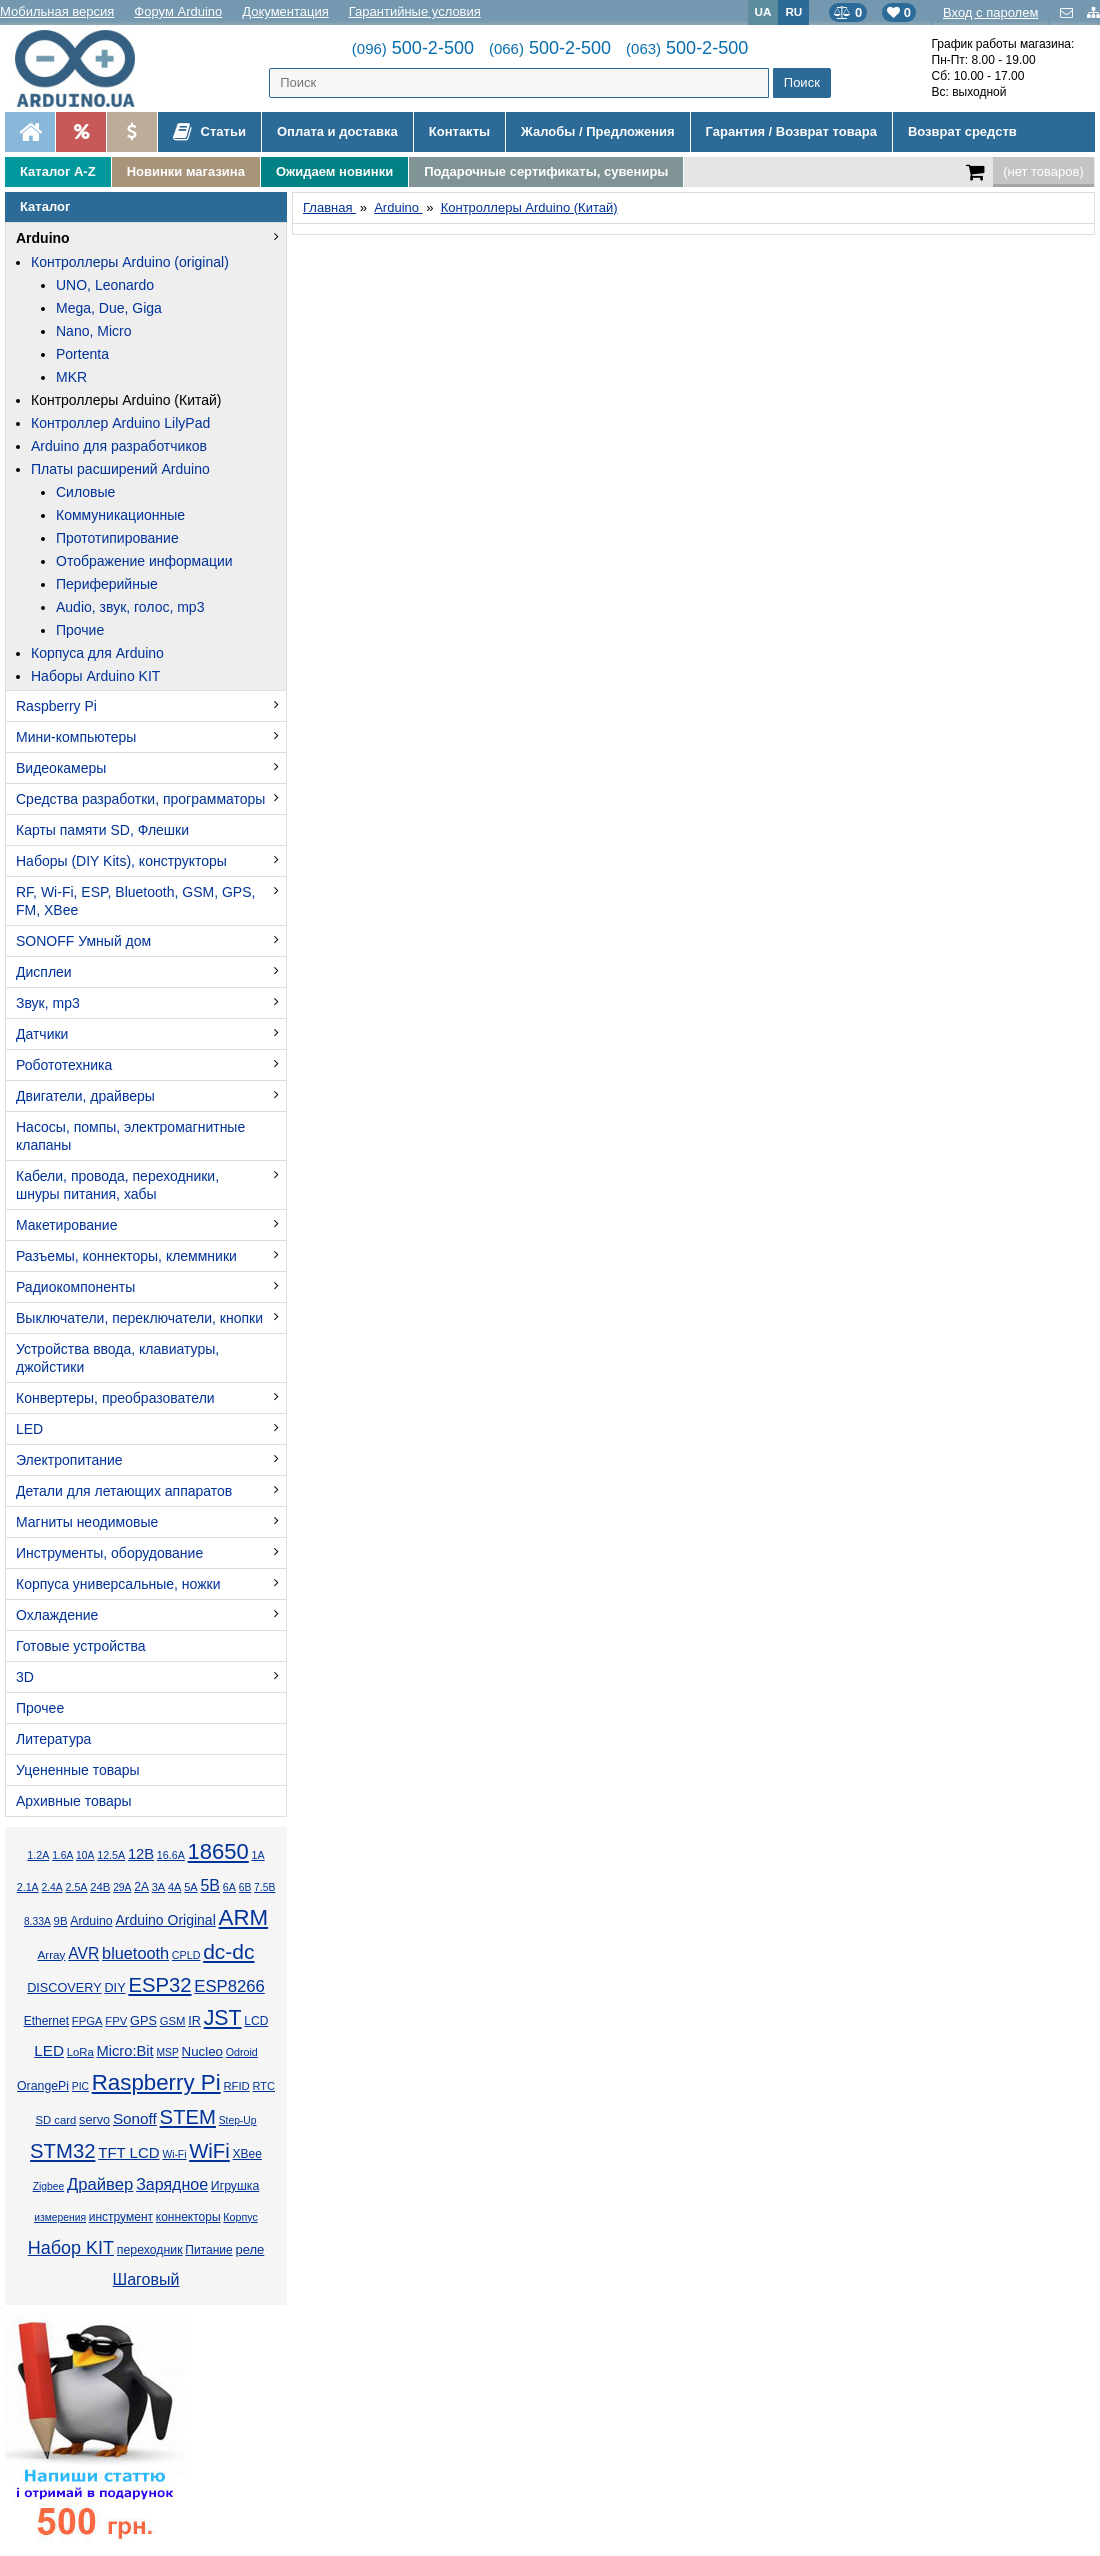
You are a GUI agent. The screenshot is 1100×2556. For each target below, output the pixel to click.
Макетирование (66, 1225)
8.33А (37, 1921)
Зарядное (172, 2184)
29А (122, 1887)
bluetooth (135, 1953)
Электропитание (69, 1460)
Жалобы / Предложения (597, 131)
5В (210, 1885)
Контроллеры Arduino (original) (130, 262)
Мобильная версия (57, 11)
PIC (80, 2086)
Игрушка (235, 2186)
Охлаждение (57, 1615)
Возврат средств (962, 131)
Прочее (40, 1708)
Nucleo (202, 2051)
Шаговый (146, 2279)
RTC (264, 2086)
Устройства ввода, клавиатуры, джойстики (117, 1358)
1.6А (62, 1855)
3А (158, 1887)
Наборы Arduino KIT (95, 676)
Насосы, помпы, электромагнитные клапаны (130, 1136)
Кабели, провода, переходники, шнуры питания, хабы (117, 1185)
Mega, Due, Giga (109, 308)
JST (223, 2018)
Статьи (209, 132)
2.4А (52, 1887)
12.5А (111, 1855)
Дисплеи (44, 972)
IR (194, 2021)
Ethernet (46, 2021)
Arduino (43, 238)
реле (249, 2249)
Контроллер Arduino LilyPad (120, 423)
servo (94, 2120)
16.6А (171, 1855)
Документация (285, 11)
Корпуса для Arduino (97, 653)
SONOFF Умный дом (83, 941)
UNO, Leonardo (105, 285)
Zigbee (48, 2186)
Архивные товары (74, 1801)
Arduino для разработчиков (119, 446)
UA (763, 11)
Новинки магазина (186, 171)
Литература (53, 1739)
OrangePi (43, 2086)
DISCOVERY (64, 1988)
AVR (83, 1953)
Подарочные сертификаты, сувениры (546, 171)
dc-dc (228, 1951)
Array (51, 1954)
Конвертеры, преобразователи (115, 1398)
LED (29, 1429)
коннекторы (188, 2217)
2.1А (28, 1887)
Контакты (459, 131)
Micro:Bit (125, 2051)
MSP (167, 2052)
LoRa (80, 2052)
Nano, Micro (93, 331)
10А (85, 1855)
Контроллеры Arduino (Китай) (126, 400)
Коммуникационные (120, 515)
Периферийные (107, 584)
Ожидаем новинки (334, 171)
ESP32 (159, 1985)
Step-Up (238, 2120)
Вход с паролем (990, 12)
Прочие (80, 630)
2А (141, 1887)
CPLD (186, 1955)
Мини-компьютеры (76, 737)
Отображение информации (144, 561)
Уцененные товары (78, 1770)
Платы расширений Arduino (120, 469)
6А (229, 1887)
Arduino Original (165, 1920)
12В (141, 1854)
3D (25, 1677)
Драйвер (100, 2184)
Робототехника (64, 1065)
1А (258, 1855)
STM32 (62, 2151)
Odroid (242, 2052)
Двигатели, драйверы (85, 1096)
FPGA (87, 2021)
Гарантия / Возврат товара (791, 131)
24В (100, 1887)
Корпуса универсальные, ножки (118, 1584)
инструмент (121, 2217)
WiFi (209, 2151)
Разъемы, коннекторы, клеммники (126, 1256)
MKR (71, 377)
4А (174, 1887)
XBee (247, 2154)
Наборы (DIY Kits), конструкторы (121, 861)
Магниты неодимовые (87, 1522)
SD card (55, 2120)
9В (61, 1921)
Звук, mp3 (48, 1003)
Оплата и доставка (337, 131)
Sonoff (135, 2118)
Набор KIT (71, 2248)
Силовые (85, 492)
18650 (218, 1851)
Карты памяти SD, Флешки (102, 830)
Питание (208, 2250)
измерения (60, 2217)
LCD (256, 2021)
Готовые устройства (80, 1646)
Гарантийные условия (415, 11)
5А (190, 1887)
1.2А (38, 1855)
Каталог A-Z (58, 171)
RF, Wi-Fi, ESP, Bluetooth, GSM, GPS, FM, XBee (135, 901)
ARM (244, 1917)
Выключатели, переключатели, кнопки (139, 1318)
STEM (188, 2117)
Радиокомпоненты (75, 1287)
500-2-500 (413, 48)
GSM (173, 2021)
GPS (143, 2021)
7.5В (264, 1887)
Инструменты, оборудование (109, 1553)
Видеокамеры (61, 768)
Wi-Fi (174, 2154)
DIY (114, 1988)
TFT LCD (128, 2152)
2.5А (76, 1887)
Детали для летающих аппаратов (124, 1491)
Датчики (42, 1034)
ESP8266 (229, 1986)
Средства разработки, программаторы (140, 799)
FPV (116, 2021)
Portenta (82, 354)
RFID (236, 2086)
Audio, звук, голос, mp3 (130, 607)
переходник (150, 2250)
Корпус (240, 2217)
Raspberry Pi (56, 706)
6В (245, 1887)
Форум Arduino (178, 11)
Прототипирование (117, 538)
